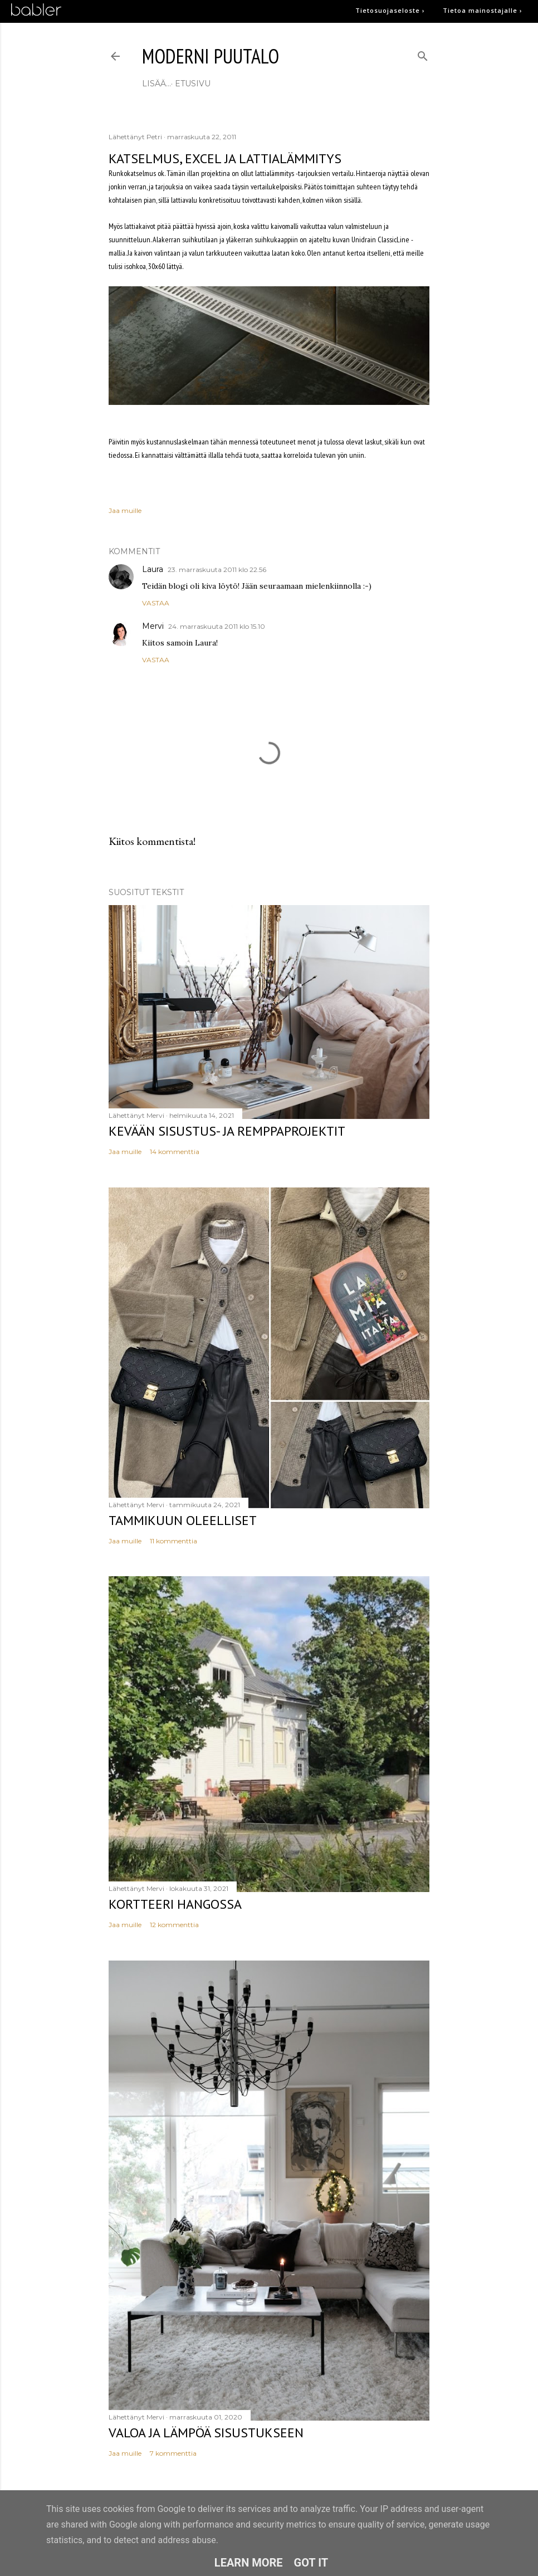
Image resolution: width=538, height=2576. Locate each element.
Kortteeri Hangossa (175, 1904)
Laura (152, 569)
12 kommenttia (174, 1924)
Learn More (248, 2562)
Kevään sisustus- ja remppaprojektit (227, 1131)
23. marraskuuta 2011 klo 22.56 (217, 569)
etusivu (164, 84)
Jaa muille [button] (125, 510)
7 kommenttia (173, 2453)
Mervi (153, 626)
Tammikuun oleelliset (183, 1520)
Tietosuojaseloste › (390, 10)
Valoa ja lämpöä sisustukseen (206, 2432)
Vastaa (155, 603)
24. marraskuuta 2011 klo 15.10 (216, 626)
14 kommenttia (174, 1151)
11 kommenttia (173, 1541)
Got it (311, 2562)
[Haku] (422, 54)
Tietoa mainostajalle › (482, 10)
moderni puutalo (210, 56)
